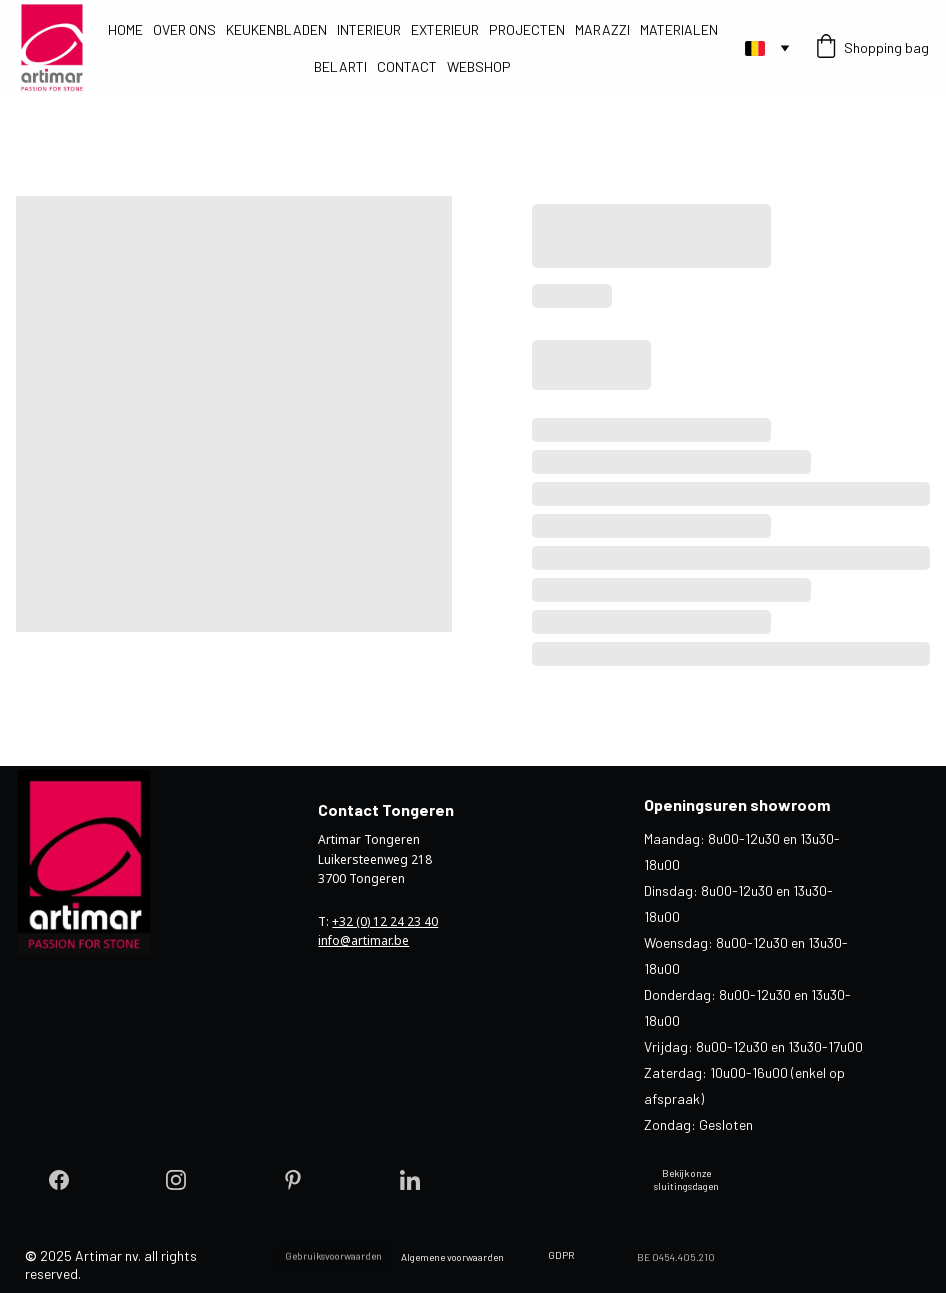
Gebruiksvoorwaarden (333, 1260)
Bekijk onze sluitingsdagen (686, 1179)
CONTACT (407, 66)
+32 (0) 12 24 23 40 (385, 921)
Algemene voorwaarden (452, 1257)
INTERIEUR (369, 29)
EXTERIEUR (445, 29)
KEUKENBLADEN (276, 29)
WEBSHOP (479, 66)
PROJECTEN (527, 29)
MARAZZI (602, 29)
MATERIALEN (679, 29)
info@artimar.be (363, 940)
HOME (125, 29)
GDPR (561, 1255)
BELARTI (340, 66)
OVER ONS (184, 29)
